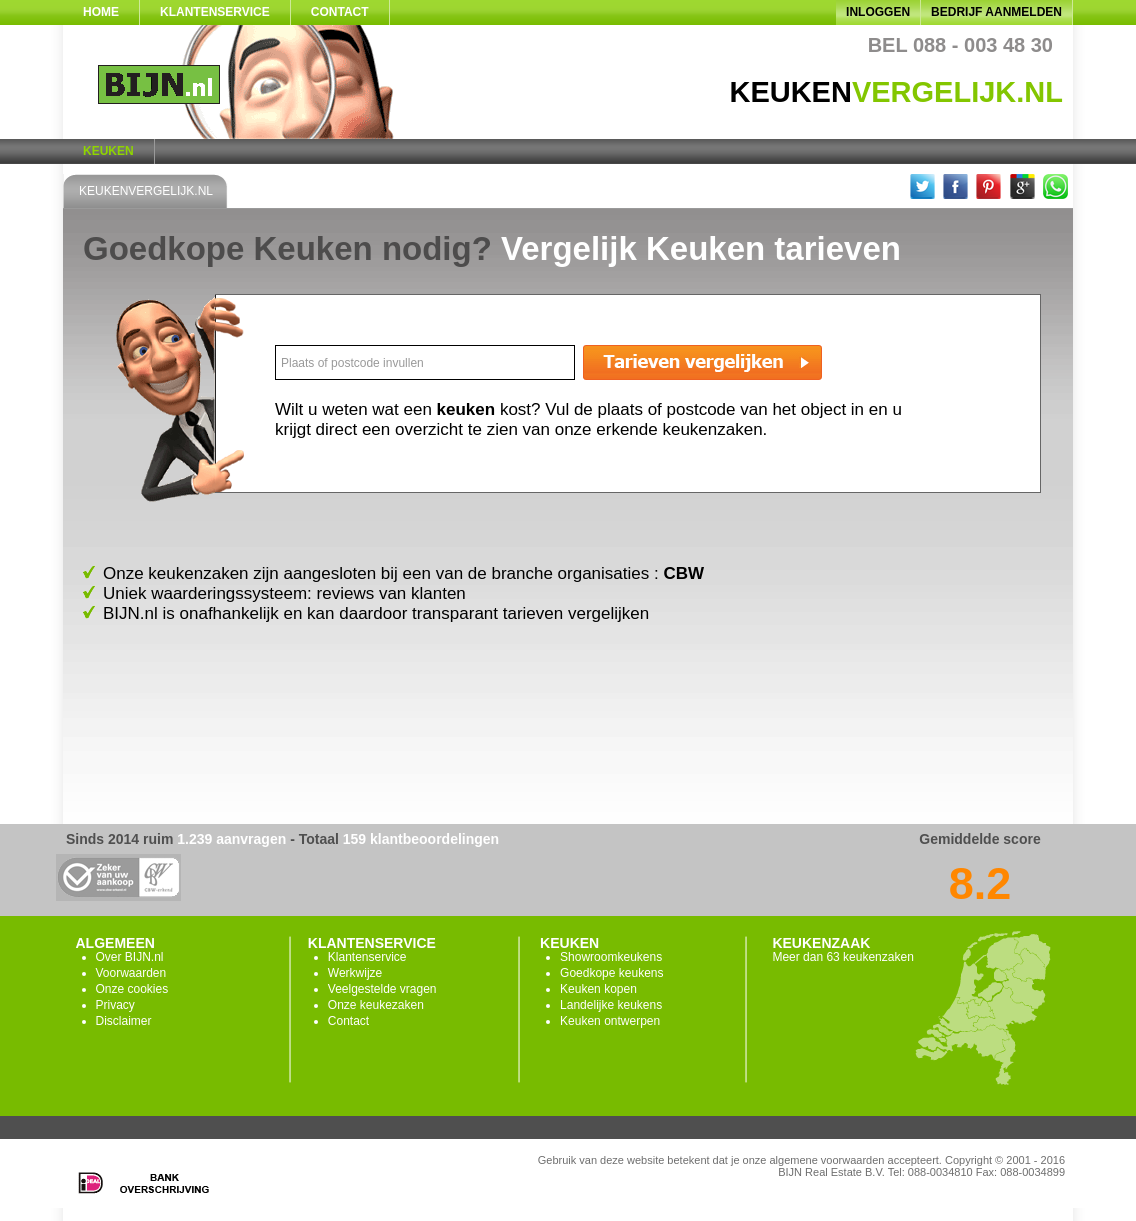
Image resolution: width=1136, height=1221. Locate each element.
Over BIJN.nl (130, 957)
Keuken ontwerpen (610, 1021)
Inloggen (878, 12)
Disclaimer (124, 1021)
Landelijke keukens (611, 1005)
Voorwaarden (131, 973)
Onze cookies (132, 989)
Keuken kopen (598, 989)
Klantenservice (215, 12)
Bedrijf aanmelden (996, 12)
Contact (340, 12)
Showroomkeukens (611, 957)
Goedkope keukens (611, 973)
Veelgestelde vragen (382, 989)
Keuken (108, 151)
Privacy (115, 1005)
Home (101, 12)
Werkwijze (355, 973)
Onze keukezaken (376, 1005)
